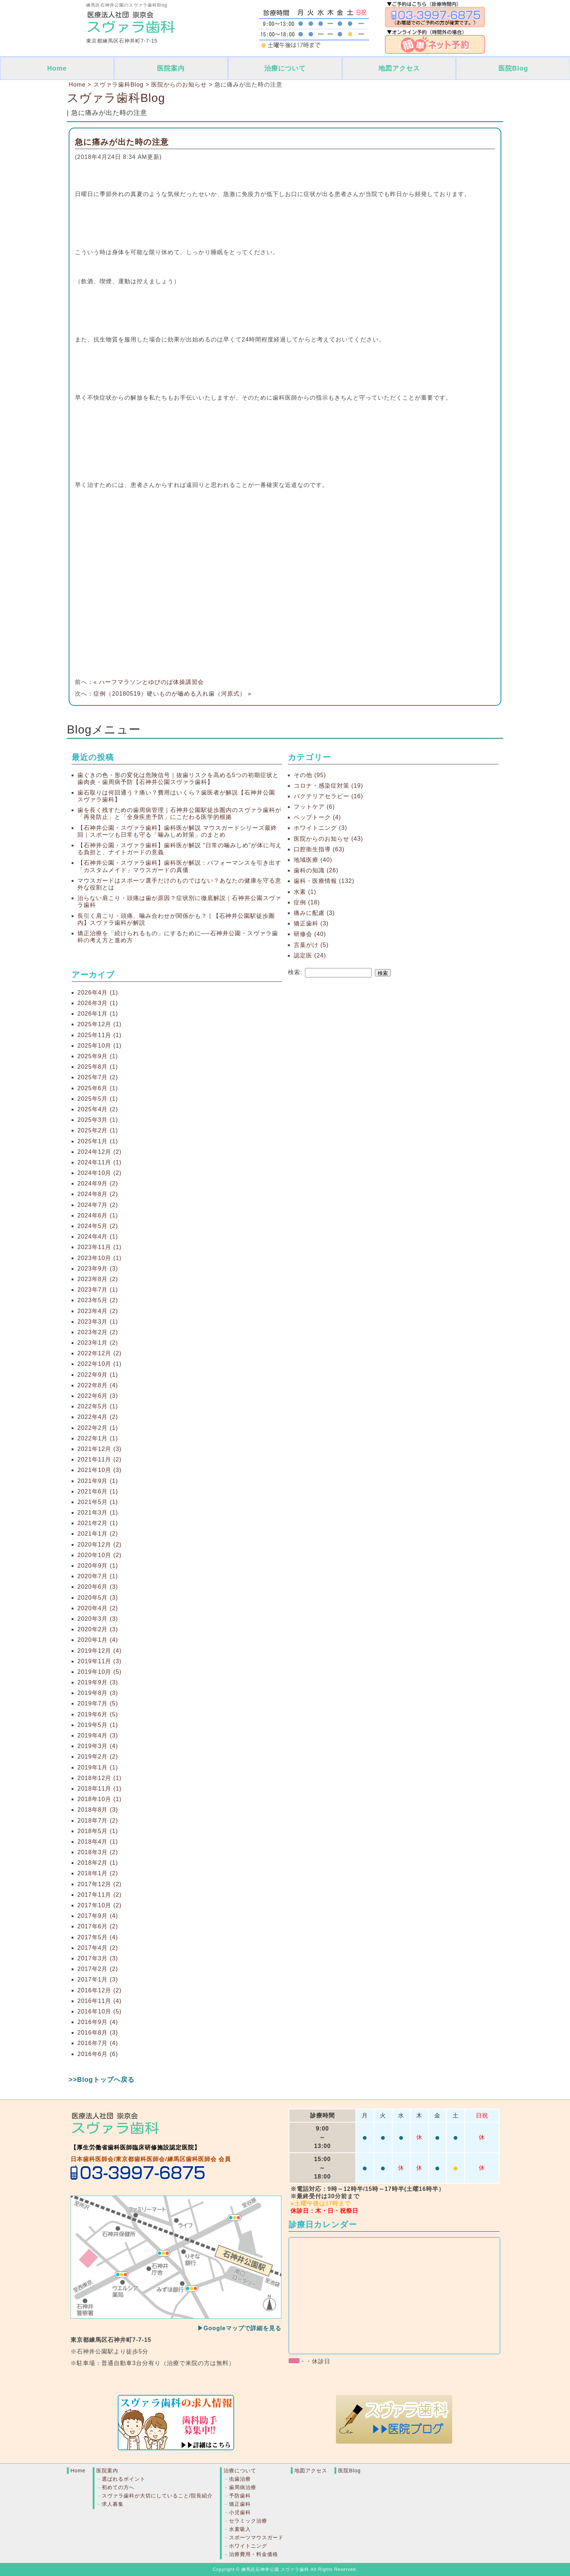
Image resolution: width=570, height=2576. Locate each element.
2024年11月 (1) (99, 1162)
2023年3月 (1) (97, 1322)
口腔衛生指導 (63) (319, 849)
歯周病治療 (242, 2487)
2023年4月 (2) (97, 1311)
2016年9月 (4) (97, 2022)
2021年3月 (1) (97, 1512)
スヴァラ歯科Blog (116, 97)
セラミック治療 (248, 2521)
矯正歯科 (240, 2504)
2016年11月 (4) (99, 2001)
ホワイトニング (248, 2546)
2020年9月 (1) (97, 1566)
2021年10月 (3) (99, 1470)
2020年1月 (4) (97, 1640)
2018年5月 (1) (97, 1831)
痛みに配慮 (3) (314, 913)
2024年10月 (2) (99, 1173)
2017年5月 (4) (97, 1937)
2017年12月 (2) (99, 1884)
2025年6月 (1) (97, 1088)
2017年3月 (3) (97, 1958)
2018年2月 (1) (97, 1863)
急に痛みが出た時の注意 (122, 142)
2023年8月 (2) (97, 1279)
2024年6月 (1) (97, 1215)
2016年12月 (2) (99, 1990)
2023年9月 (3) (97, 1268)
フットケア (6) (314, 807)
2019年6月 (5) (97, 1714)
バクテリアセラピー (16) (328, 796)
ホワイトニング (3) (320, 828)
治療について (285, 68)
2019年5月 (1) (97, 1725)
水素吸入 (240, 2529)
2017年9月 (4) (97, 1916)
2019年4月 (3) (97, 1735)
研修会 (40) (310, 934)
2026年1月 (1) (97, 1014)
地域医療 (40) (313, 860)
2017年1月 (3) (97, 1979)
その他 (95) (310, 775)
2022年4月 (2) (97, 1417)
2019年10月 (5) (99, 1672)
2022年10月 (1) (99, 1364)
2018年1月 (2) (97, 1873)
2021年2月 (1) (97, 1523)
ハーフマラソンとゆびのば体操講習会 (151, 682)
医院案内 (171, 68)
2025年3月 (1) (97, 1120)
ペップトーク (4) (317, 817)
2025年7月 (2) (97, 1077)
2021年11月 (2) (99, 1459)
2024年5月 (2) (97, 1226)
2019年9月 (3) (97, 1682)
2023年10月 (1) (99, 1258)
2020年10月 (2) (99, 1555)
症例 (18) (307, 902)
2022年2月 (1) (97, 1428)
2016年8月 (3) (97, 2032)
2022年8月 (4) (97, 1385)
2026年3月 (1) (97, 1003)
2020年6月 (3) (97, 1587)
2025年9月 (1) (97, 1056)
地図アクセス (399, 68)
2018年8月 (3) (97, 1810)
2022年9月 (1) (97, 1375)
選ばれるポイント (123, 2479)
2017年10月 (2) (99, 1905)
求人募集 (113, 2504)
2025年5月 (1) (97, 1099)
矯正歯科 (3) (311, 923)
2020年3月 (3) (97, 1619)
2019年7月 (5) (97, 1703)
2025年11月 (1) (99, 1035)
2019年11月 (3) (99, 1661)
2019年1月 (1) (97, 1767)
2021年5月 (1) (97, 1502)
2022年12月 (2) (99, 1353)
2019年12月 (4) (99, 1651)
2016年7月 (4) (97, 2043)
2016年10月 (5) (99, 2011)
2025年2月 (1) (97, 1130)
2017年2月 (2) (97, 1969)
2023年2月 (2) (97, 1332)
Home (57, 68)
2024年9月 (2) (97, 1183)
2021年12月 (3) (99, 1449)
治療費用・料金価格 (253, 2554)
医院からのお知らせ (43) (328, 839)
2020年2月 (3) (97, 1629)
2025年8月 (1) (97, 1067)
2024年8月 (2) (97, 1194)
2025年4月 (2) (97, 1109)
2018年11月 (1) (99, 1788)
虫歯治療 (240, 2479)
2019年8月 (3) (97, 1693)
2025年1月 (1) (97, 1141)
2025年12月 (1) (99, 1024)
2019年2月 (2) (97, 1756)
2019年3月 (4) (97, 1746)
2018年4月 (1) (97, 1842)
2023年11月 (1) (99, 1247)
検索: (295, 972)
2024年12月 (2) (99, 1152)
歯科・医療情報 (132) (324, 881)
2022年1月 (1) (97, 1438)
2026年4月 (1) (97, 992)
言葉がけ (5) (311, 945)
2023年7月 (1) (97, 1290)
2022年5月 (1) (97, 1406)
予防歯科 (240, 2496)
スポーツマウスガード (256, 2537)
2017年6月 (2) (97, 1926)
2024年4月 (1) (97, 1236)
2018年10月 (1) (99, 1799)
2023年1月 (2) (97, 1343)
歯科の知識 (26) (316, 870)
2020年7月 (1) (97, 1576)
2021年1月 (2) (97, 1534)
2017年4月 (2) (97, 1948)
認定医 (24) (310, 955)
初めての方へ (118, 2487)
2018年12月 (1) (99, 1778)
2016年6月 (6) (97, 2054)
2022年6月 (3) (97, 1396)
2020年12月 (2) (99, 1544)
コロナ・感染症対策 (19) (328, 786)
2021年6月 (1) (97, 1491)
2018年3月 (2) (97, 1852)
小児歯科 (240, 2512)
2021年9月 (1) (97, 1481)
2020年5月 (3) (97, 1598)
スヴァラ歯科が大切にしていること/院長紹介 (157, 2496)
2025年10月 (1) (99, 1046)
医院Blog (513, 68)
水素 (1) (305, 892)
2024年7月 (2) (97, 1205)
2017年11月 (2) (99, 1895)
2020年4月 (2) (97, 1608)
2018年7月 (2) (97, 1820)
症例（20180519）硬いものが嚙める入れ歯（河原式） (169, 694)
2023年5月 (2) (97, 1300)
